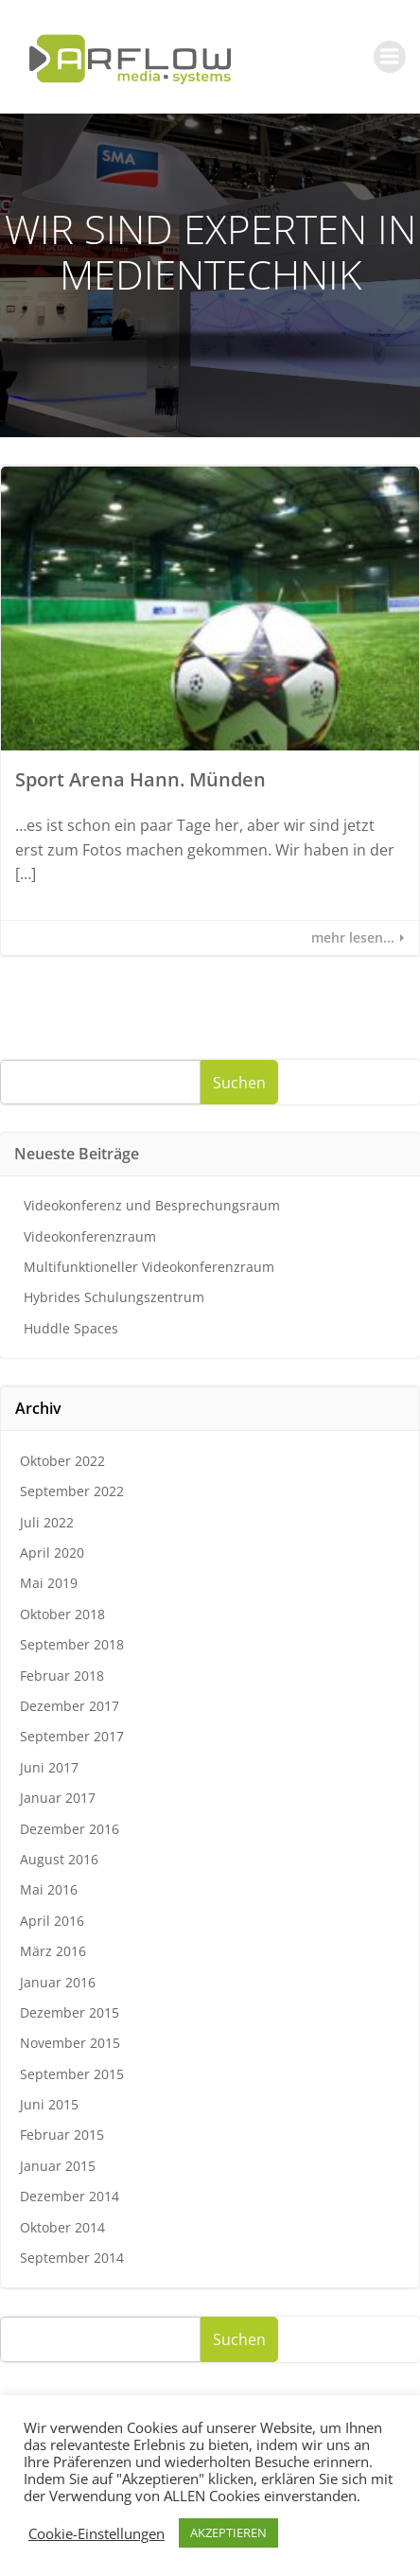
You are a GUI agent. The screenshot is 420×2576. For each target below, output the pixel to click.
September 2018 (72, 1644)
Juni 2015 (49, 2104)
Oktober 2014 (62, 2227)
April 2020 (52, 1552)
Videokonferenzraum (90, 1236)
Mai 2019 (49, 1583)
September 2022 (72, 1491)
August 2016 (59, 1859)
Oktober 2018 (62, 1614)
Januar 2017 (58, 1798)
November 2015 (70, 2043)
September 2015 (72, 2074)
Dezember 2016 (69, 1829)
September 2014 (72, 2258)
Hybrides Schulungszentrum (114, 1297)
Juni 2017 (49, 1767)
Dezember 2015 (69, 2012)
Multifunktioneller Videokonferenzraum (149, 1267)
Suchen (239, 1082)
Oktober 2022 (62, 1461)
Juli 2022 (47, 1522)
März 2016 (53, 1951)
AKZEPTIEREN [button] (228, 2532)
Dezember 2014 (69, 2196)
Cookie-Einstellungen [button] (96, 2533)
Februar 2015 (62, 2135)
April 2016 (52, 1921)
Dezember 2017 (69, 1706)
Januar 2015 (58, 2166)
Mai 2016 (49, 1889)
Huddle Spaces (71, 1328)
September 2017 (72, 1736)
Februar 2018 (62, 1676)
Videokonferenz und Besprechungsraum (152, 1205)
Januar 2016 (58, 1982)
